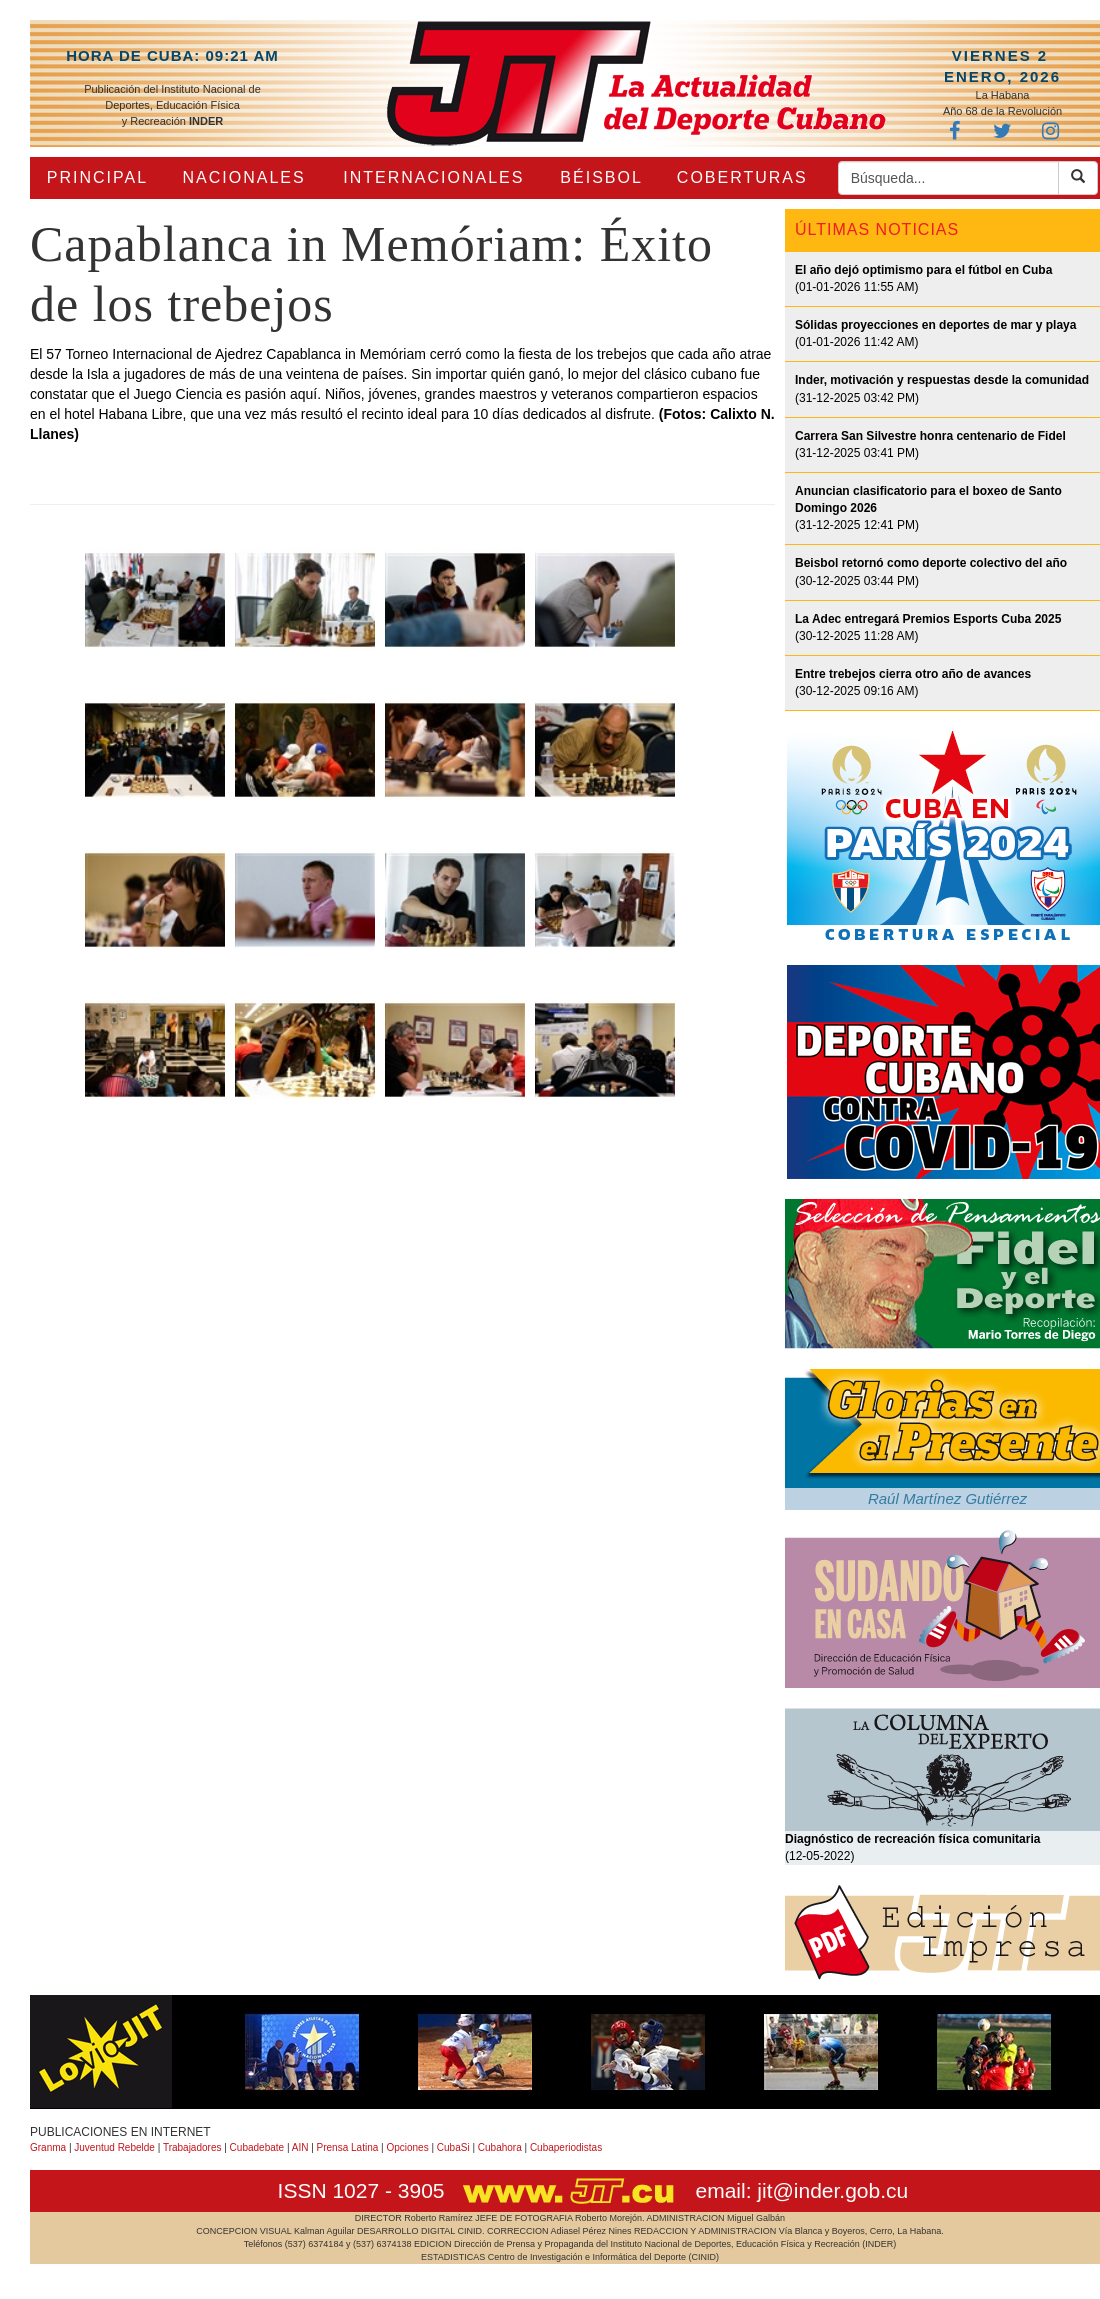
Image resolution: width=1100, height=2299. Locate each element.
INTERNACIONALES (433, 177)
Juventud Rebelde (114, 2147)
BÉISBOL (601, 177)
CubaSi (453, 2147)
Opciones (407, 2147)
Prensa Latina (348, 2147)
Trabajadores (192, 2147)
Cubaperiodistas (566, 2147)
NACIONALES (244, 177)
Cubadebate (257, 2147)
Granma (48, 2147)
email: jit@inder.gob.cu (801, 2190)
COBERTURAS (742, 177)
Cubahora (500, 2147)
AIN (300, 2147)
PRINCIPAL (97, 177)
